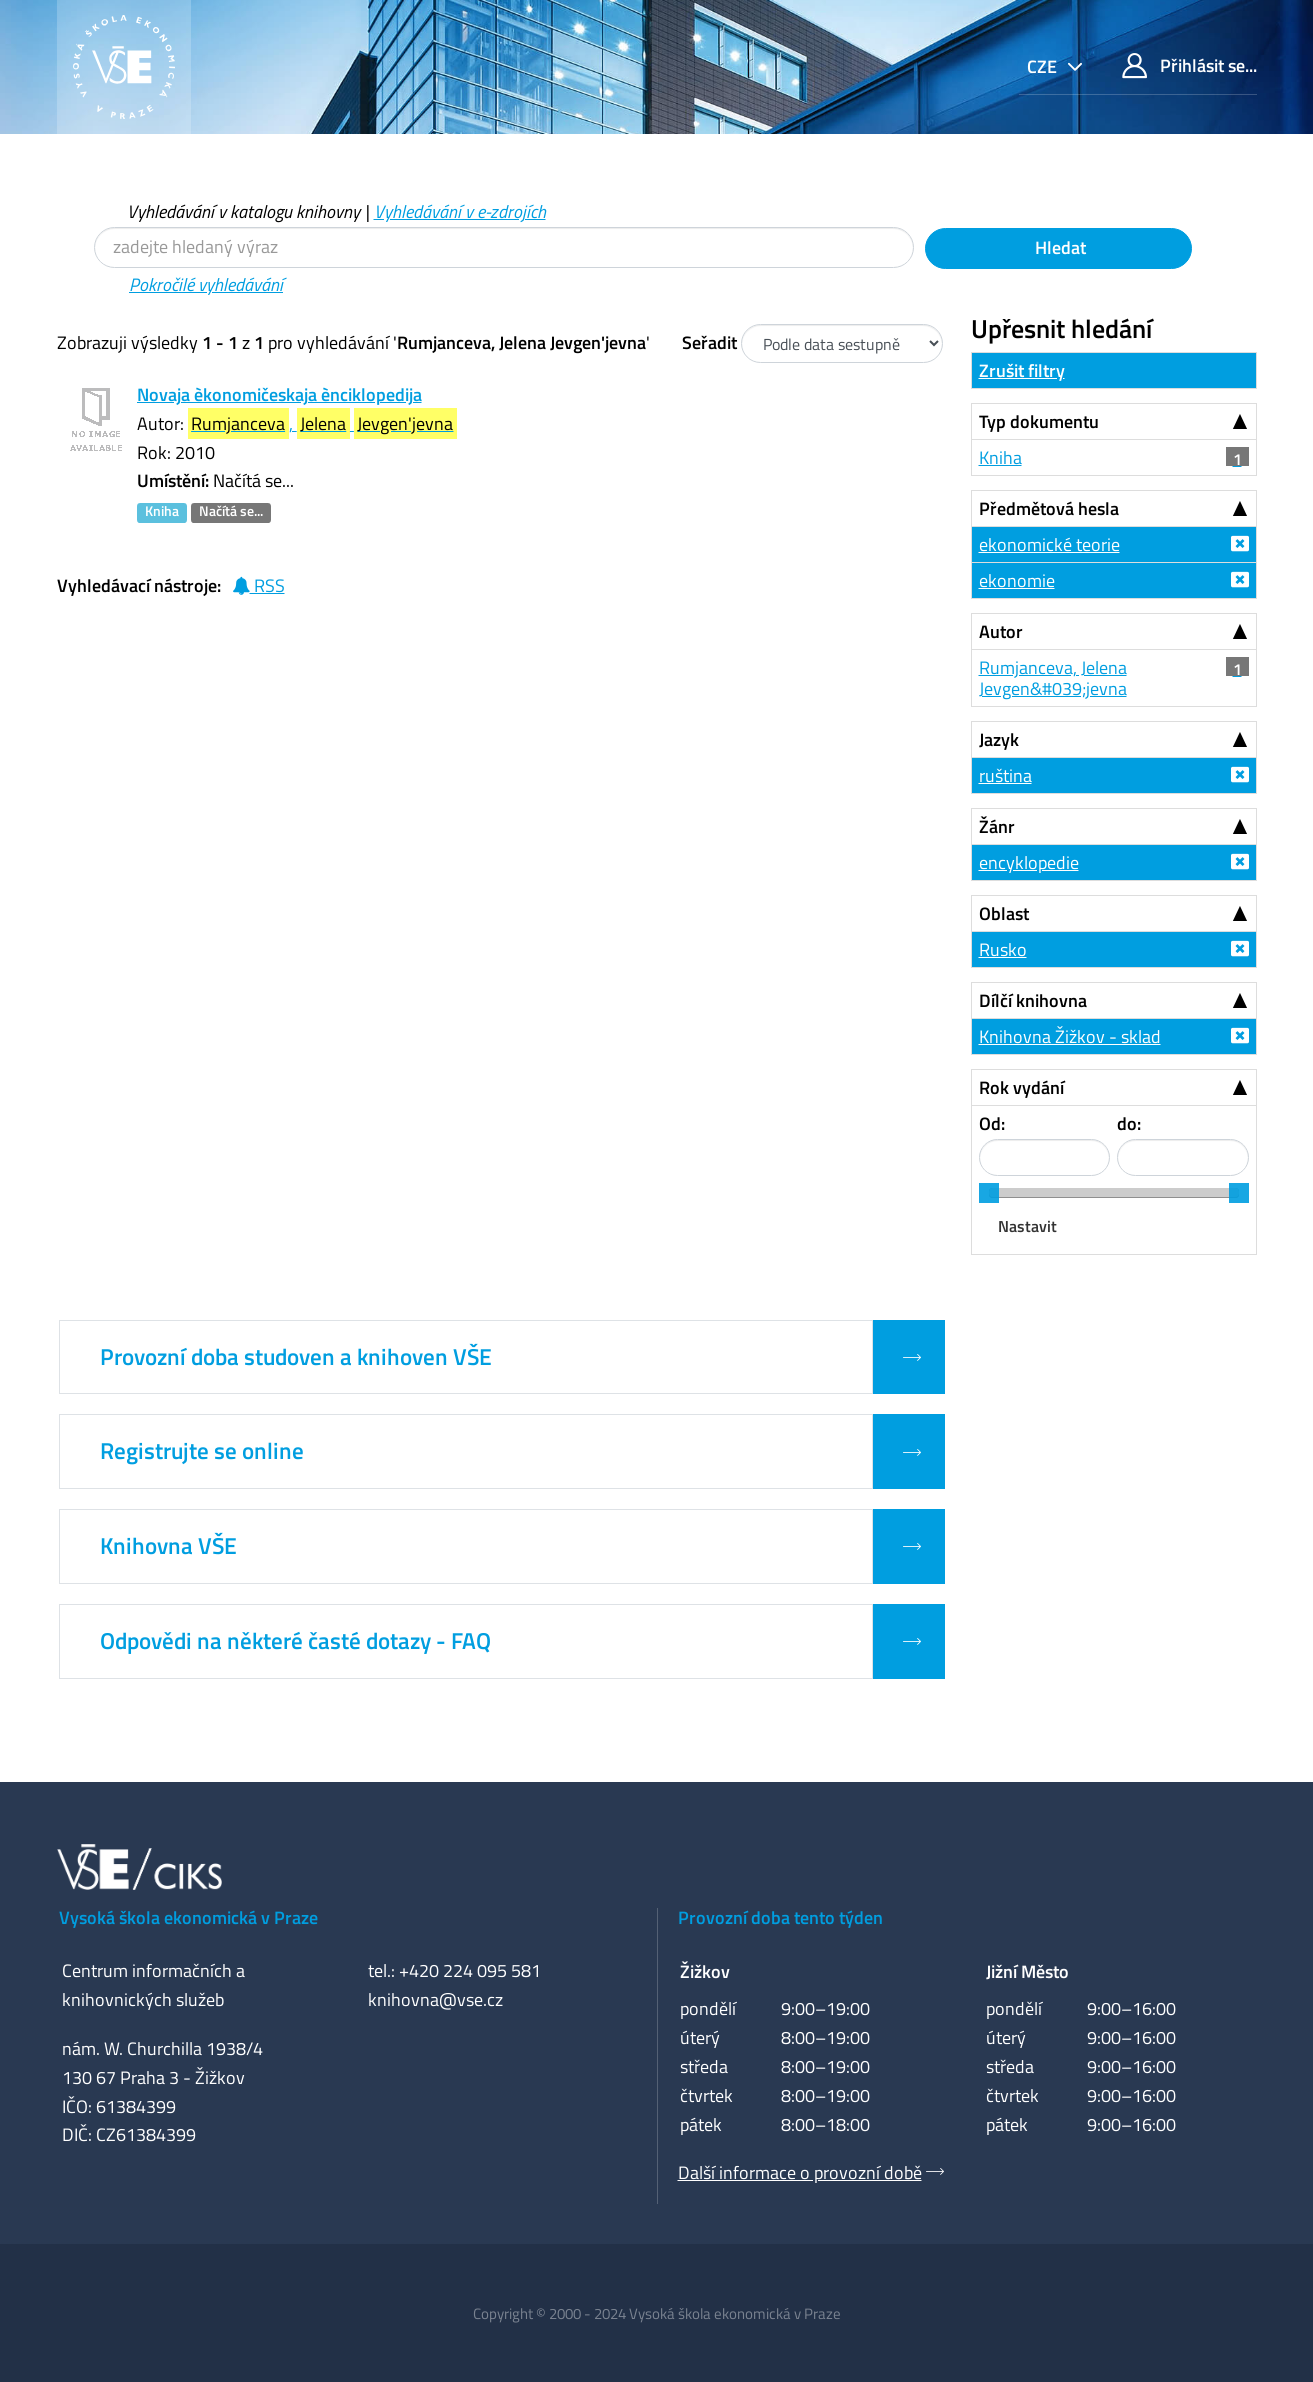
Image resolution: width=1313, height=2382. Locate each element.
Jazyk (999, 739)
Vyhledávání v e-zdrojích (460, 211)
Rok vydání (1021, 1087)
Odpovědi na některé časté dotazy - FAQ (295, 1641)
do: (1129, 1123)
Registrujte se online (202, 1451)
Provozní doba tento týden (780, 1917)
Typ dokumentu (1039, 421)
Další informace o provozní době (800, 2172)
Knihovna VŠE (168, 1546)
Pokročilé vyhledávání (206, 284)
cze (1044, 66)
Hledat (1058, 247)
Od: (992, 1123)
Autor (1001, 631)
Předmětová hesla (1049, 508)
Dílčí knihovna (1033, 1000)
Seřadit (709, 342)
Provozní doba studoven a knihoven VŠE (296, 1357)
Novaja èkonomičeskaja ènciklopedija (279, 394)
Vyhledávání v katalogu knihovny (243, 211)
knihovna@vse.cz (435, 1999)
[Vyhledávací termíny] (504, 247)
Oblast (1004, 913)
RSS (258, 585)
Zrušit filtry (1022, 370)
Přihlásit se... (1189, 65)
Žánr (997, 826)
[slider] (989, 1193)
